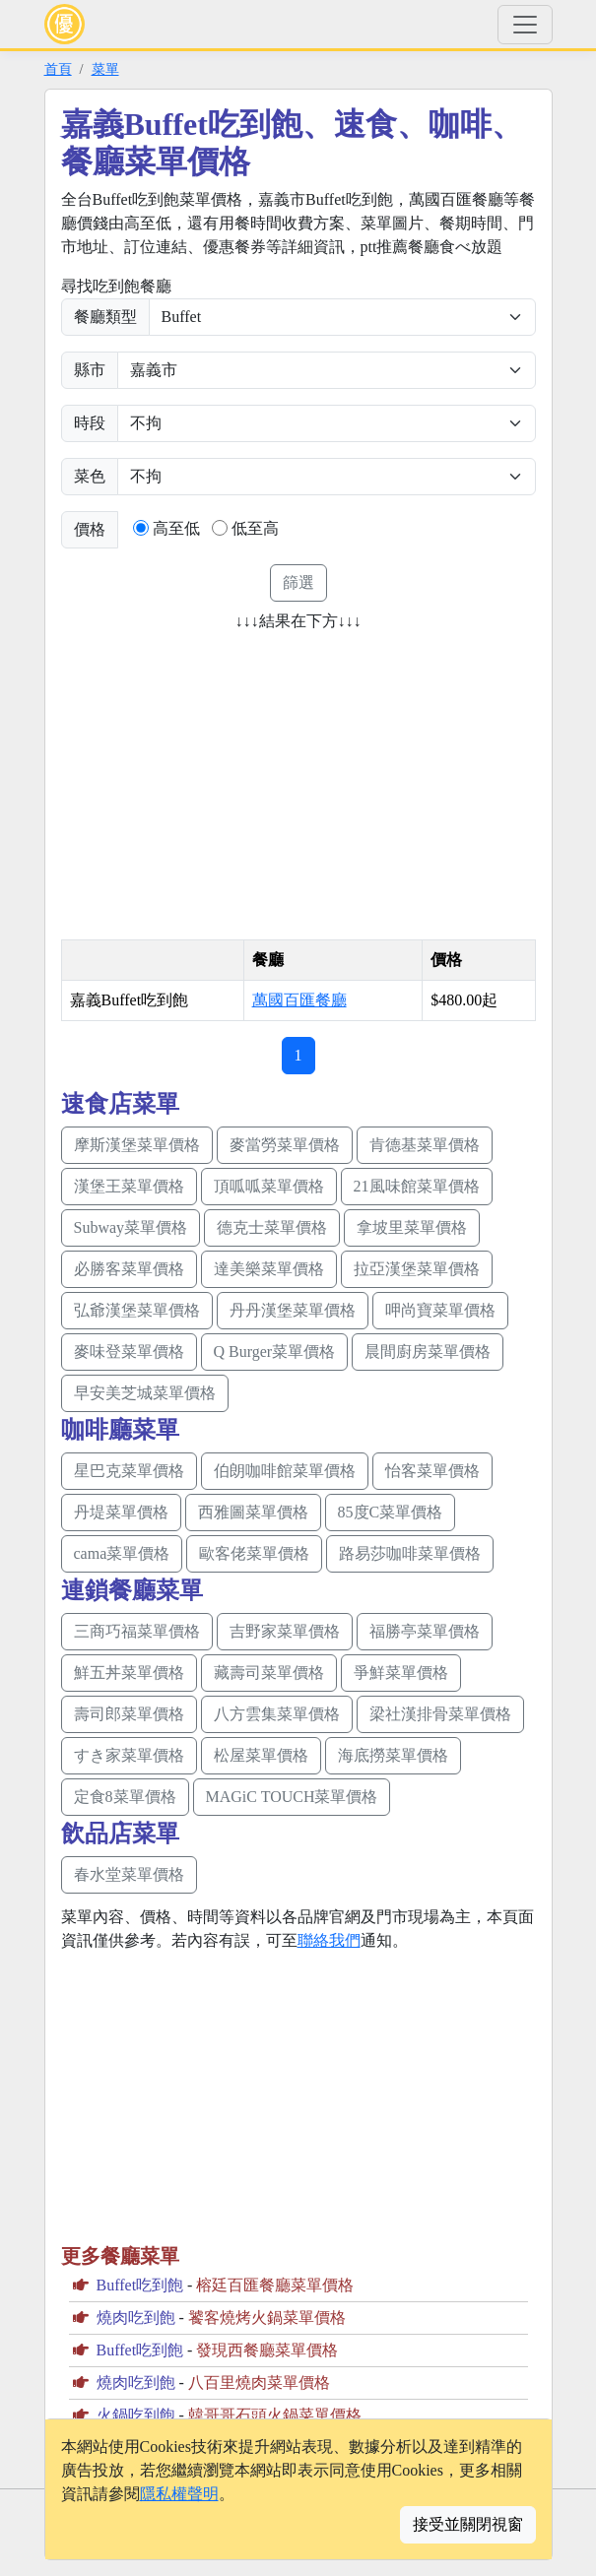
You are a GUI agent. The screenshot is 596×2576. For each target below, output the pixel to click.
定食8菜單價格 (125, 1796)
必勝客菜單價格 (129, 1268)
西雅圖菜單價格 (253, 1512)
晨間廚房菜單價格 (427, 1351)
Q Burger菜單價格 (275, 1351)
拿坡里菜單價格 (412, 1227)
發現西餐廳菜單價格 (267, 2350)
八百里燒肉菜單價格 (259, 2382)
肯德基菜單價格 (424, 1144)
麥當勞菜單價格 (285, 1144)
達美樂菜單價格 (269, 1268)
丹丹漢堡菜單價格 (293, 1310)
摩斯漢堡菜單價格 (137, 1144)
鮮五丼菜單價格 (129, 1672)
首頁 (58, 69)
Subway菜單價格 (131, 1227)
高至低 (176, 528)
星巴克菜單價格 (129, 1470)
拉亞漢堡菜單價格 (417, 1268)
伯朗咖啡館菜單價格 (285, 1470)
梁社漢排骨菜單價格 (440, 1714)
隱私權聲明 (179, 2493)
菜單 (105, 69)
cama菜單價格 (122, 1553)
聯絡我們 (329, 1940)
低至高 (255, 528)
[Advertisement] (226, 779)
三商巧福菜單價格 (137, 1631)
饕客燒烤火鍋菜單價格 (267, 2317)
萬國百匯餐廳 (299, 1000)
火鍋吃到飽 (136, 2415)
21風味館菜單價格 (417, 1186)
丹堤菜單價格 (121, 1512)
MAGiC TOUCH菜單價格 (292, 1796)
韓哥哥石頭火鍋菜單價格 (275, 2415)
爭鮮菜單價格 (401, 1672)
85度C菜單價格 (390, 1512)
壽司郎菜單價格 (129, 1714)
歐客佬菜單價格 (254, 1553)
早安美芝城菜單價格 (145, 1393)
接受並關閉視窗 (468, 2524)
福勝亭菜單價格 (424, 1631)
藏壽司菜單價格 (269, 1672)
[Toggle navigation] (525, 24)
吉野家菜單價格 (285, 1631)
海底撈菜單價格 (393, 1755)
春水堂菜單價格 (129, 1874)
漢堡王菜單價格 (129, 1186)
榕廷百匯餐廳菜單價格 (275, 2285)
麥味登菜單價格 (129, 1351)
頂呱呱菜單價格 (269, 1186)
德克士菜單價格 (272, 1227)
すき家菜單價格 (129, 1755)
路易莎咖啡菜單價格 (410, 1553)
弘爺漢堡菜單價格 (137, 1310)
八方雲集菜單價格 (277, 1714)
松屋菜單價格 (261, 1755)
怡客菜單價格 (432, 1470)
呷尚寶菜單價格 (440, 1310)
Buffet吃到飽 (140, 2285)
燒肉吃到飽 (136, 2317)
